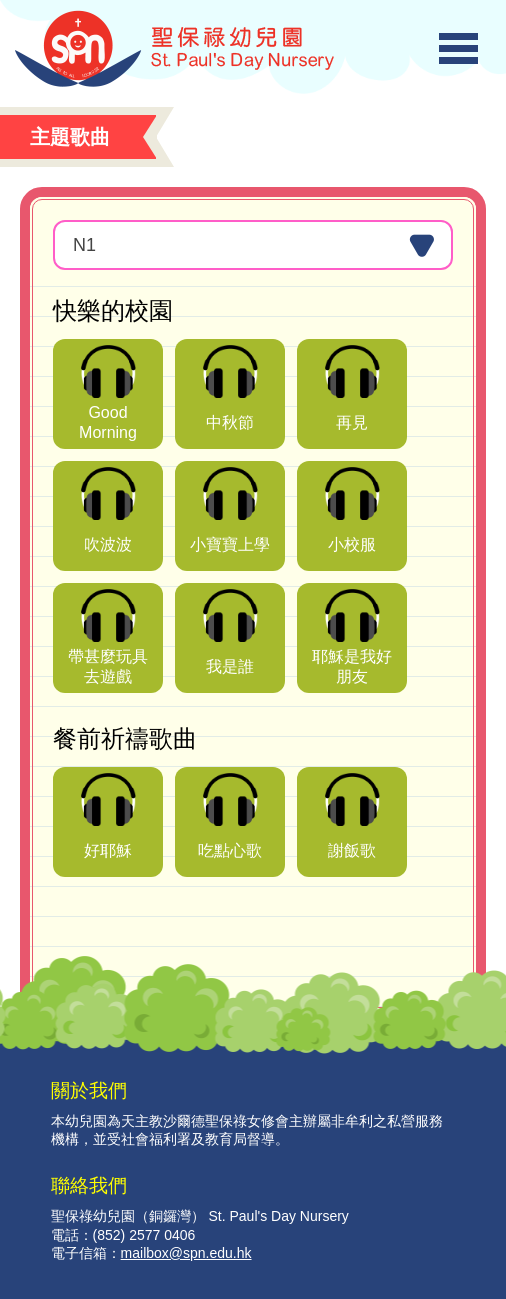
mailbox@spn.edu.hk (186, 1253)
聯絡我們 (89, 1185)
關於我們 (89, 1090)
